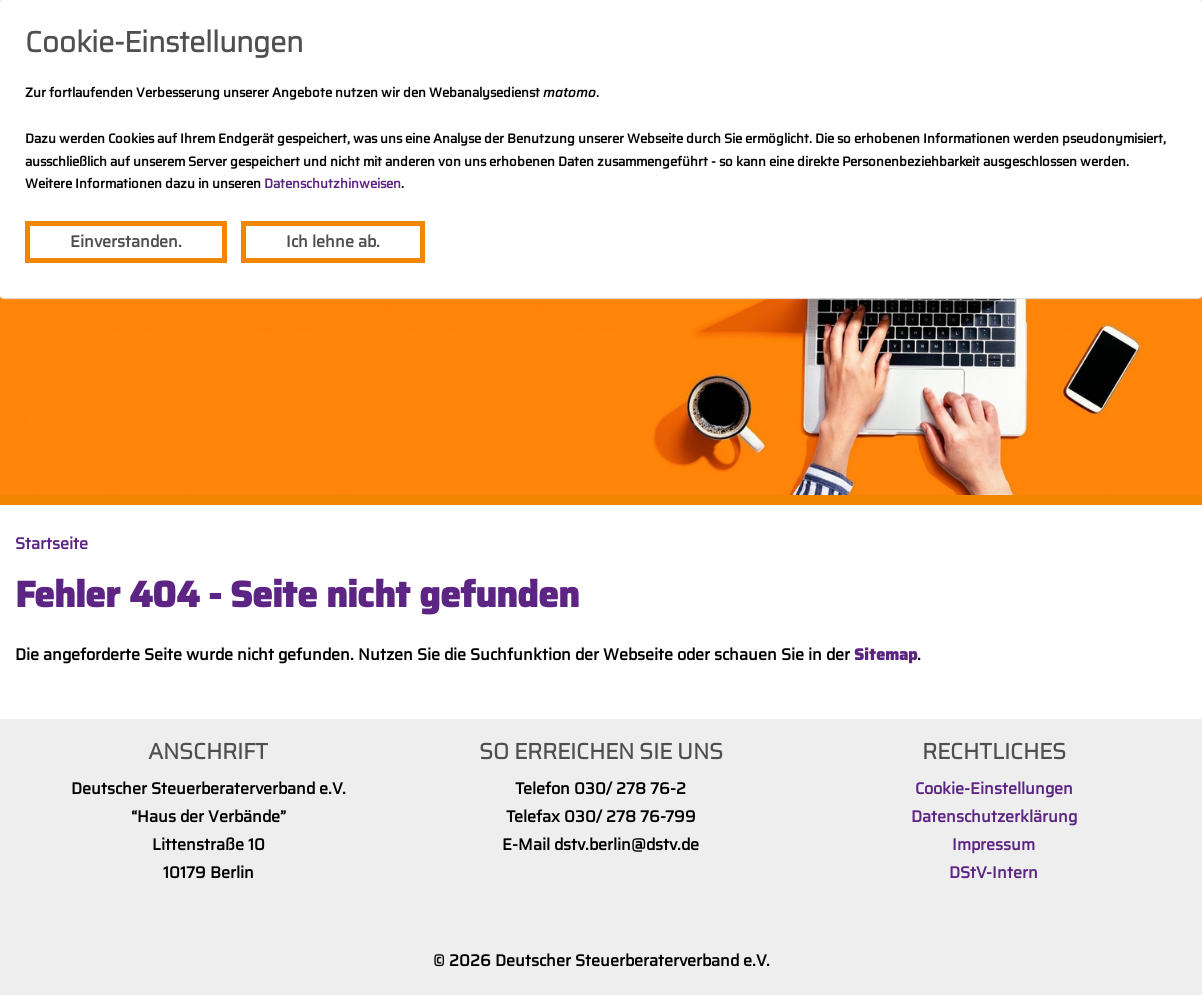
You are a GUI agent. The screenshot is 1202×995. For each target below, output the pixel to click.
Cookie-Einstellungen (994, 788)
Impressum (993, 844)
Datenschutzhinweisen (332, 183)
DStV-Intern (993, 872)
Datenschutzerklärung (994, 816)
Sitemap (885, 654)
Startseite (51, 543)
